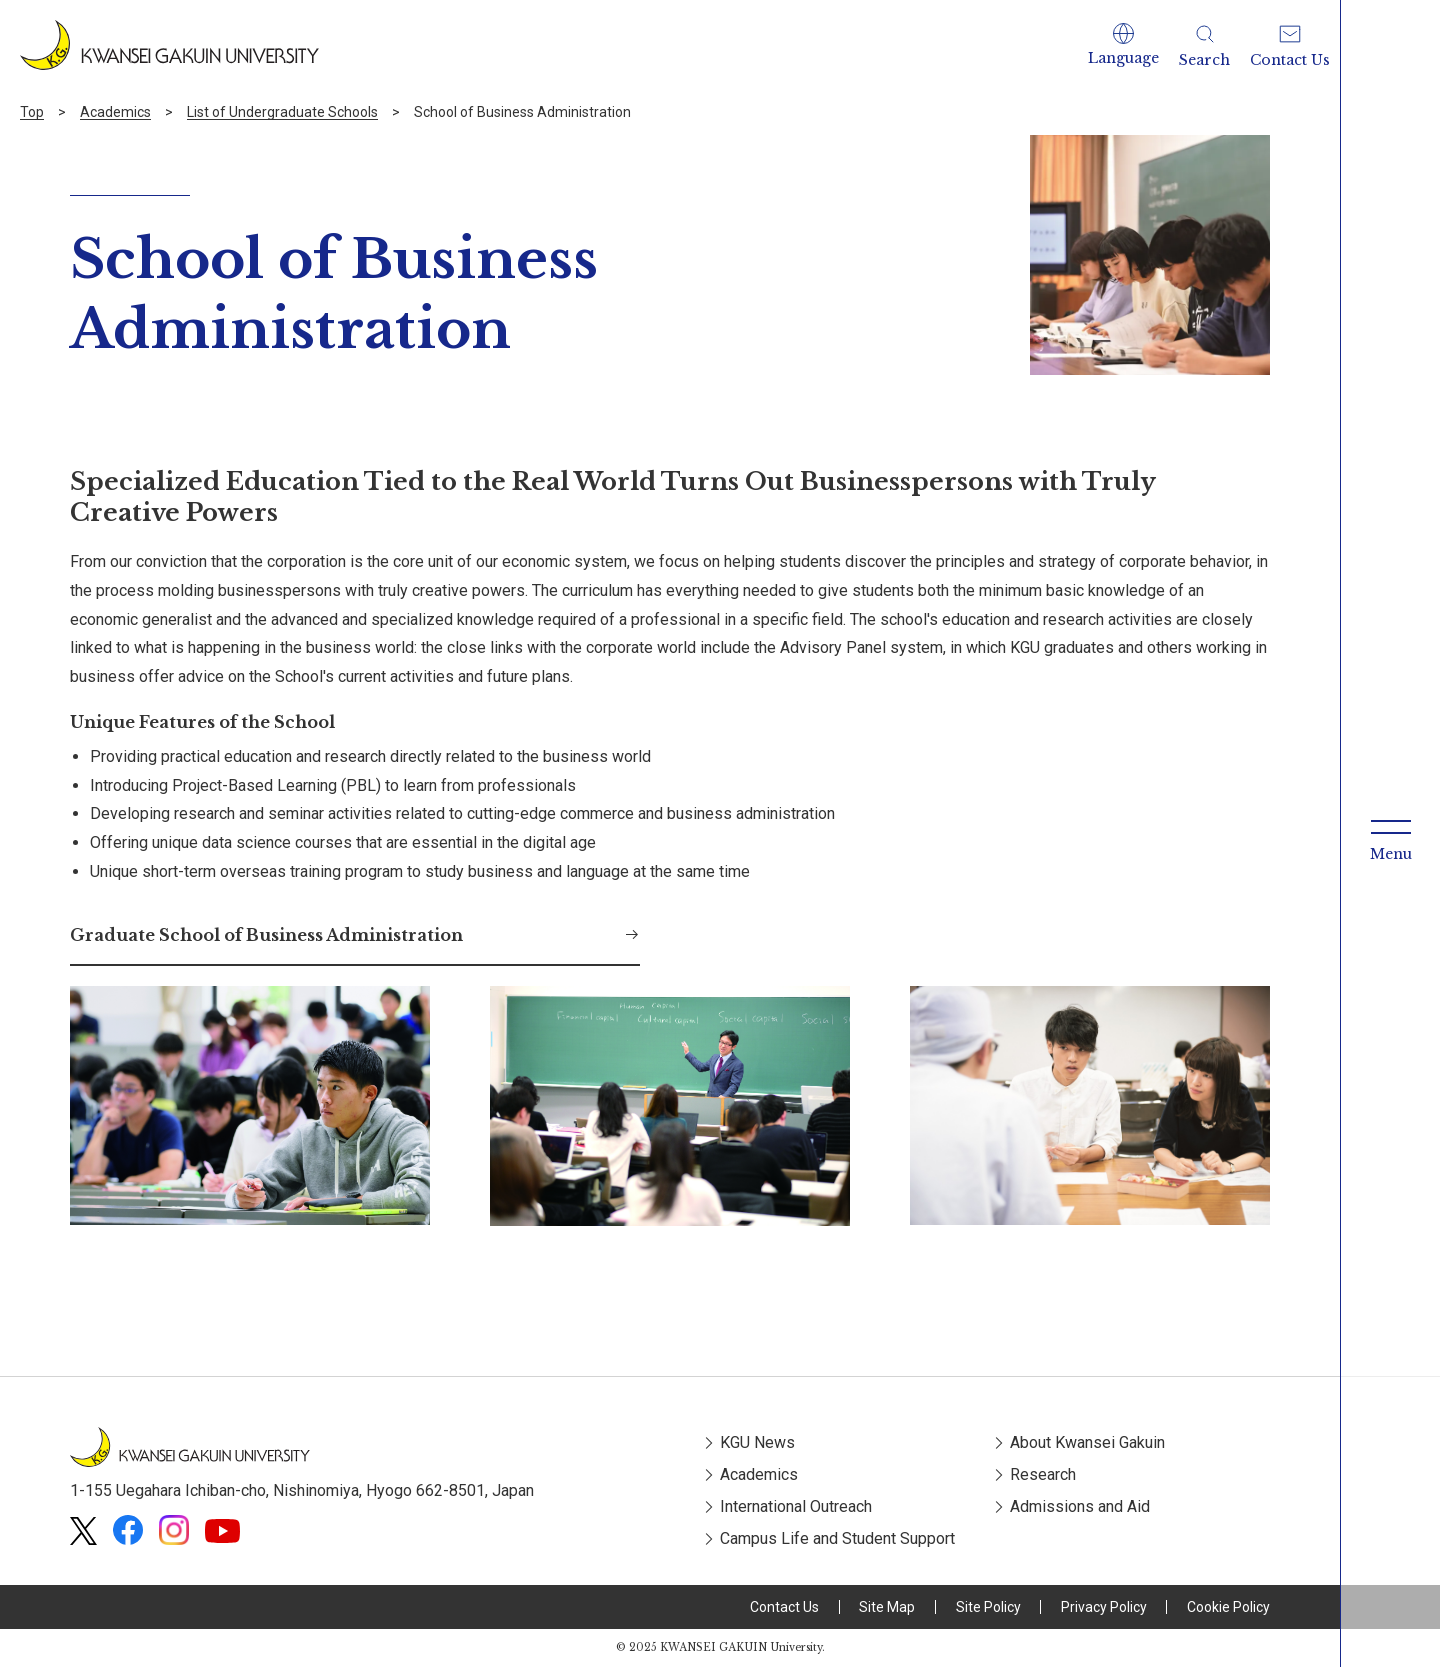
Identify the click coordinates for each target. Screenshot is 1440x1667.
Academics (115, 112)
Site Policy (988, 1607)
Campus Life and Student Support (837, 1538)
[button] (1123, 45)
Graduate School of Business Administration (266, 935)
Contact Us (784, 1607)
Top (32, 112)
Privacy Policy (1104, 1607)
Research (1043, 1474)
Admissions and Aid (1080, 1506)
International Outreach (796, 1506)
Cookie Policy (1228, 1607)
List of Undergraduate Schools (282, 112)
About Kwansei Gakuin (1087, 1442)
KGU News (757, 1442)
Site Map (887, 1607)
